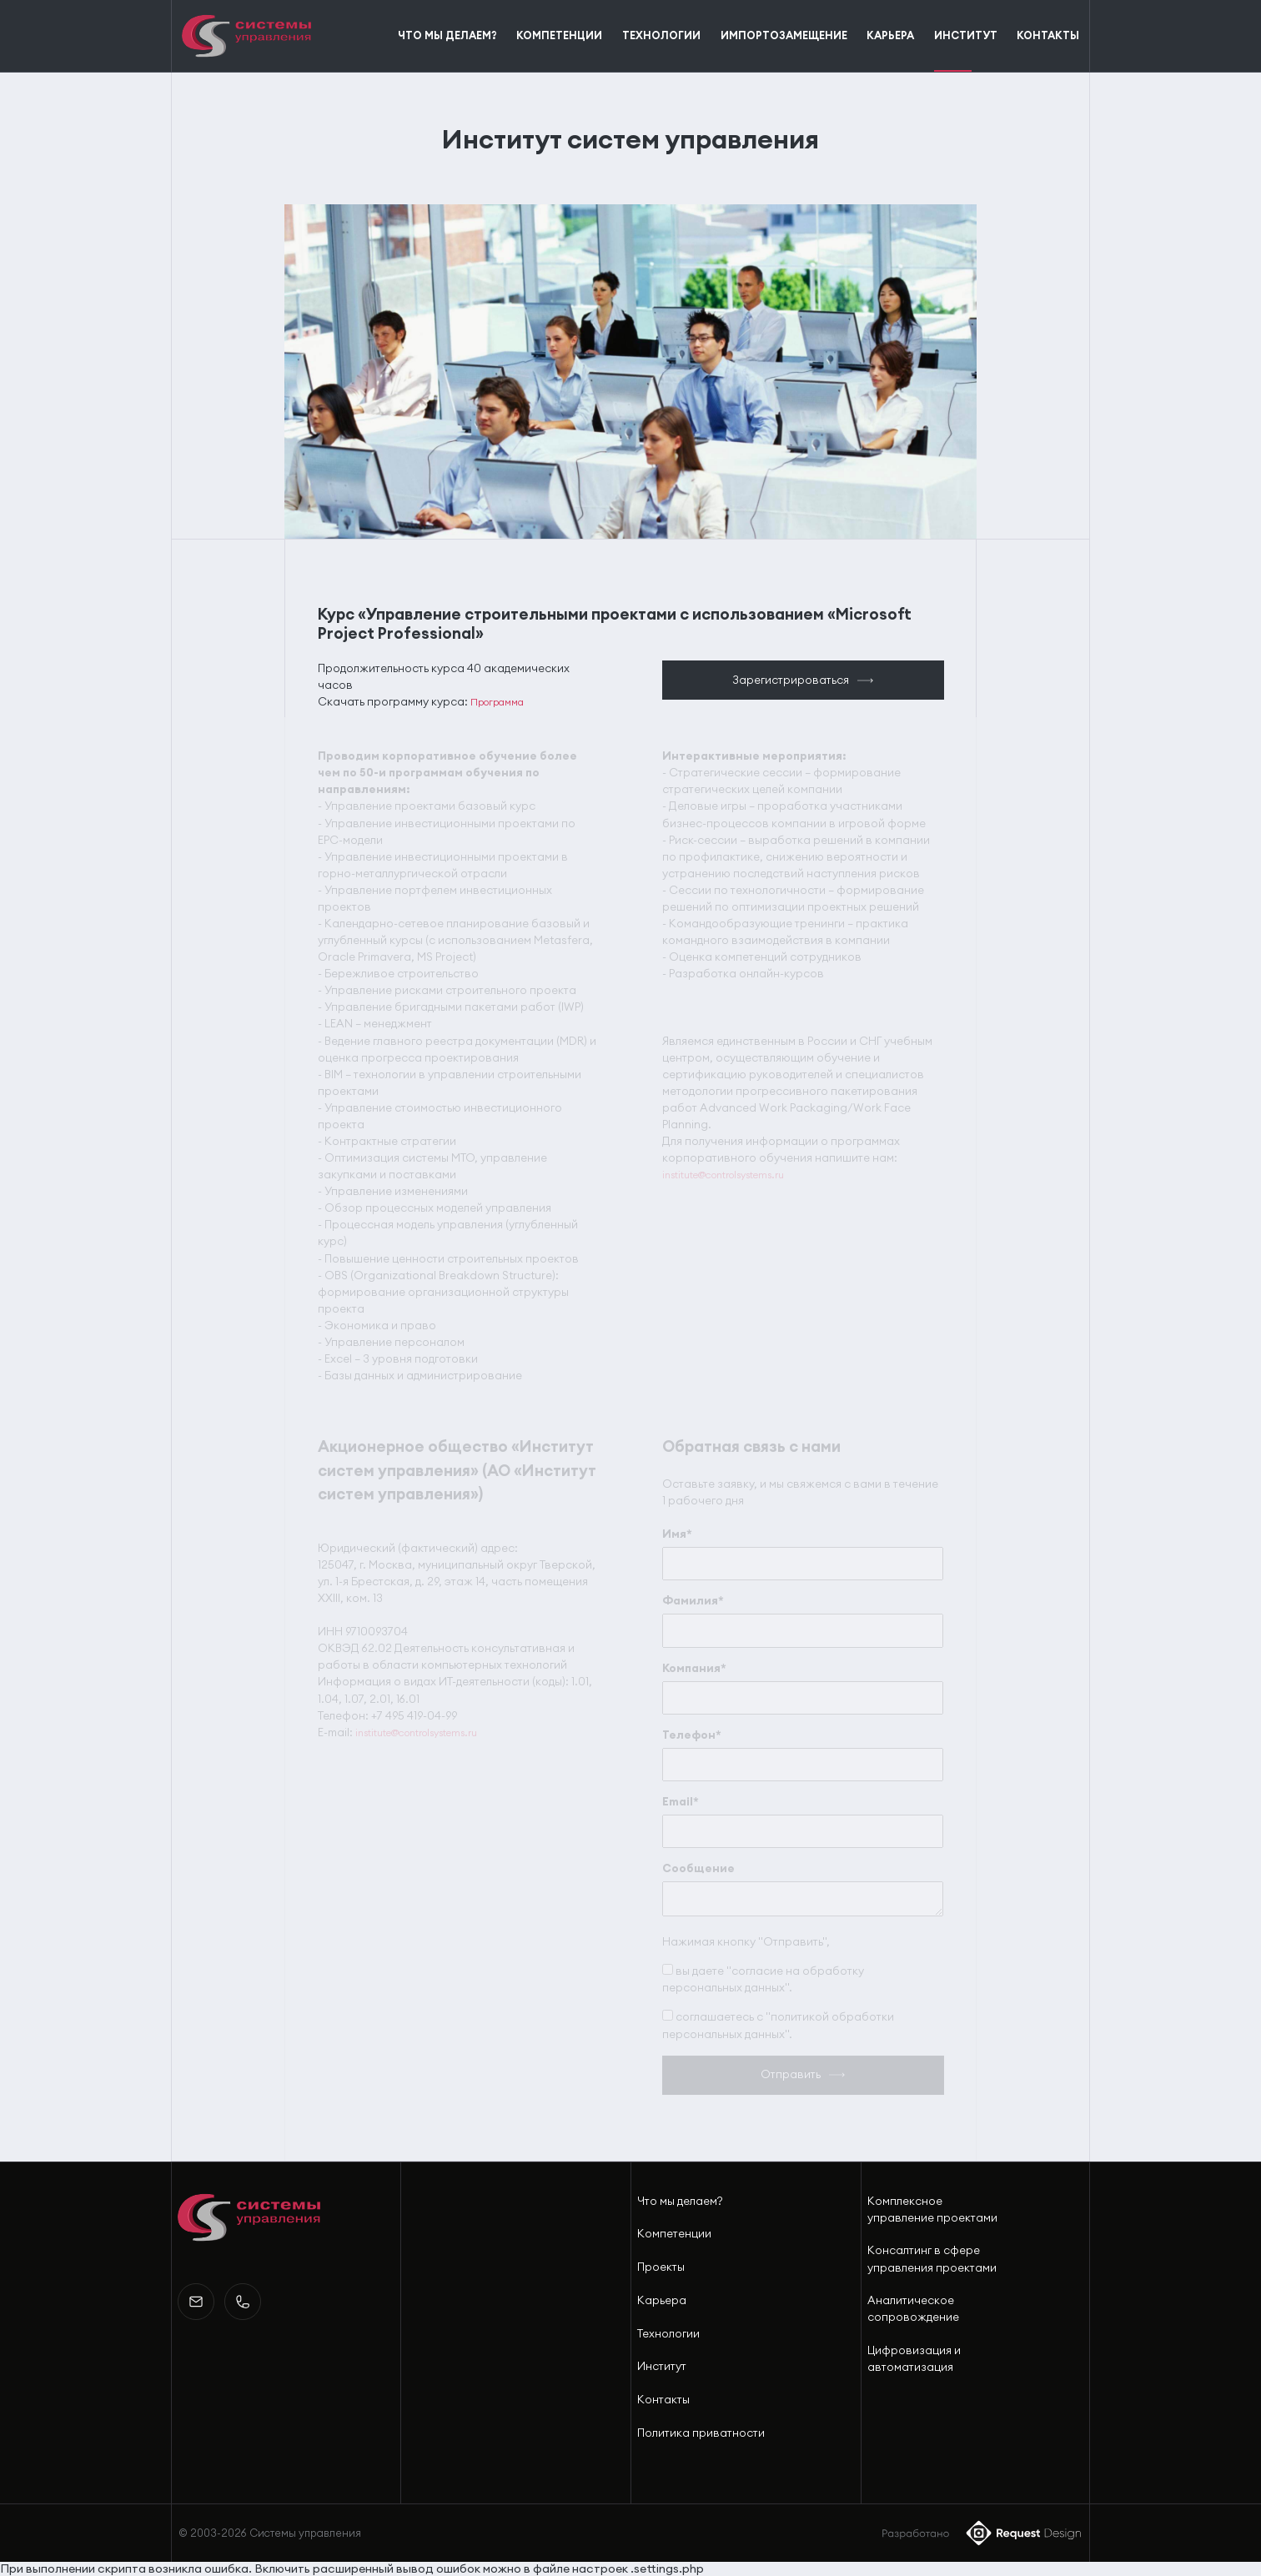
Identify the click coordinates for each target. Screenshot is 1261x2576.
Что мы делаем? (680, 2201)
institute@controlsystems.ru (723, 1174)
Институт (661, 2366)
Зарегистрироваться (790, 680)
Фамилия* (693, 1601)
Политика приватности (701, 2433)
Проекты (661, 2267)
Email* (680, 1802)
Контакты (663, 2400)
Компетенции (674, 2234)
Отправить (791, 2074)
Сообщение (698, 1868)
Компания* (694, 1668)
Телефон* (691, 1735)
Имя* (677, 1534)
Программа (497, 701)
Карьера (661, 2300)
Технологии (668, 2334)
